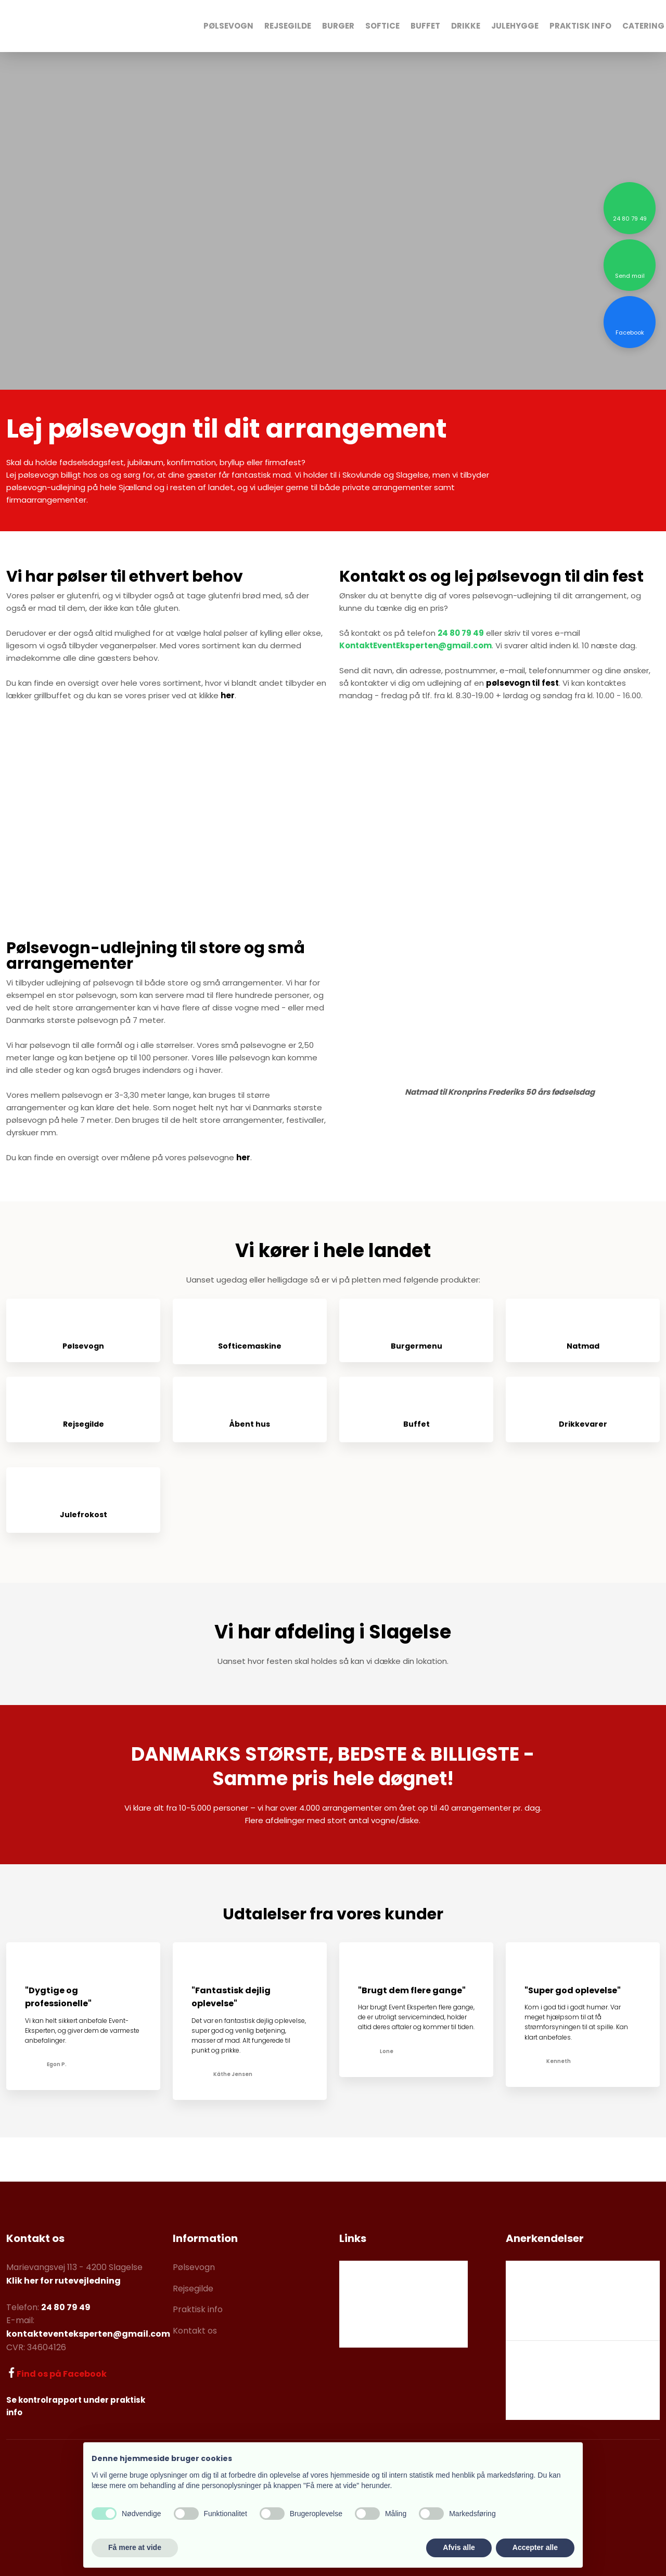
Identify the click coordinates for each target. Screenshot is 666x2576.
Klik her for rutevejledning (63, 2281)
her (228, 695)
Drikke (465, 25)
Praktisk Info (580, 25)
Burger (338, 25)
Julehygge (515, 25)
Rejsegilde (287, 25)
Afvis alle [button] (459, 2547)
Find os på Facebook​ (62, 2374)
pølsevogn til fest (522, 682)
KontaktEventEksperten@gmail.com (415, 645)
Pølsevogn (228, 25)
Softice (382, 25)
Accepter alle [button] (535, 2547)
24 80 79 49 (461, 632)
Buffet (425, 25)
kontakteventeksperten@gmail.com (88, 2334)
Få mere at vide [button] (134, 2547)
